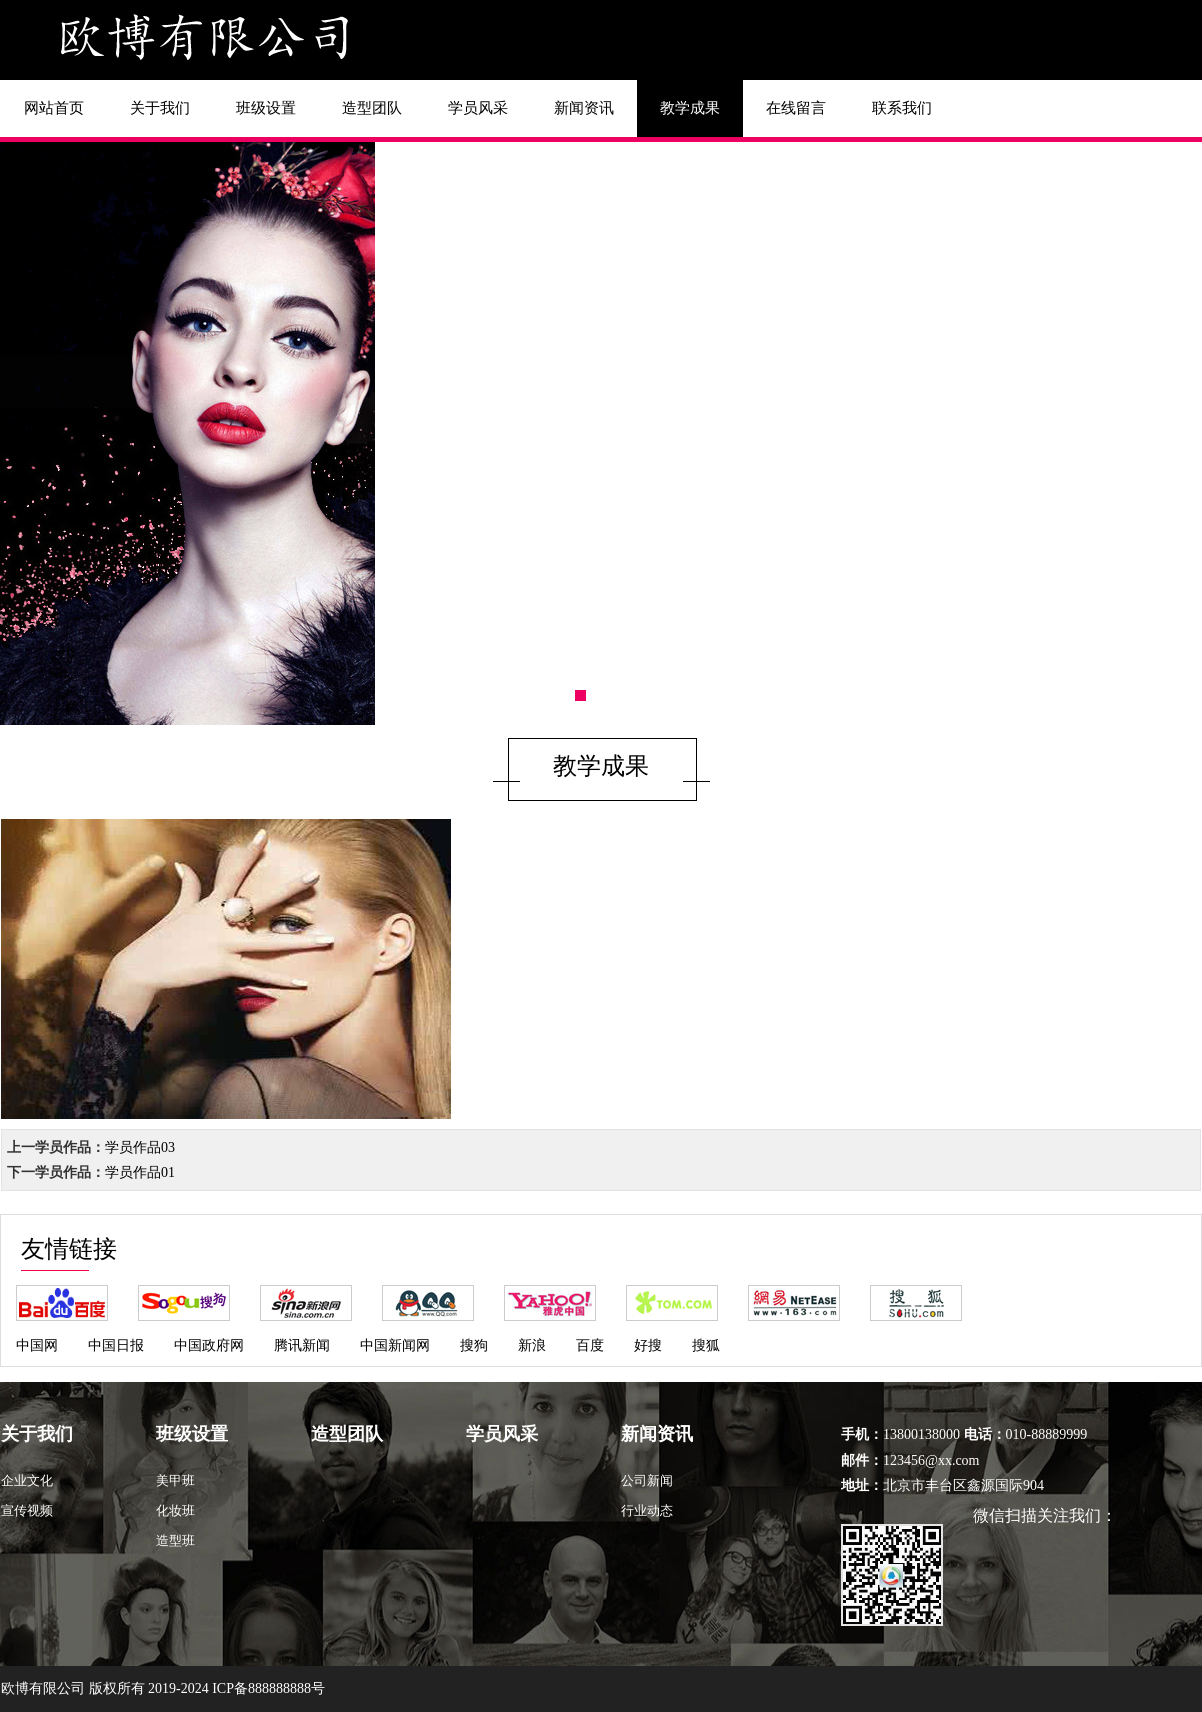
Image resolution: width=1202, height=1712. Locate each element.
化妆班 (175, 1510)
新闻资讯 (584, 108)
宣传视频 (27, 1510)
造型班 (175, 1540)
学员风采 (478, 108)
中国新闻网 (395, 1345)
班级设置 (266, 108)
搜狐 (706, 1345)
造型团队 (372, 108)
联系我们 (902, 108)
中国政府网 (209, 1345)
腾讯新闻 (302, 1345)
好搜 (648, 1345)
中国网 (37, 1345)
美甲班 (175, 1480)
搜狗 (474, 1345)
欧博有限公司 (43, 1688)
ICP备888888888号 (268, 1688)
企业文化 (27, 1480)
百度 (590, 1345)
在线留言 (796, 108)
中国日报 (116, 1345)
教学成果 (690, 108)
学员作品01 (140, 1172)
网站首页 (54, 108)
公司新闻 (647, 1480)
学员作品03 (140, 1147)
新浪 (532, 1345)
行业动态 (647, 1510)
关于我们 (160, 108)
